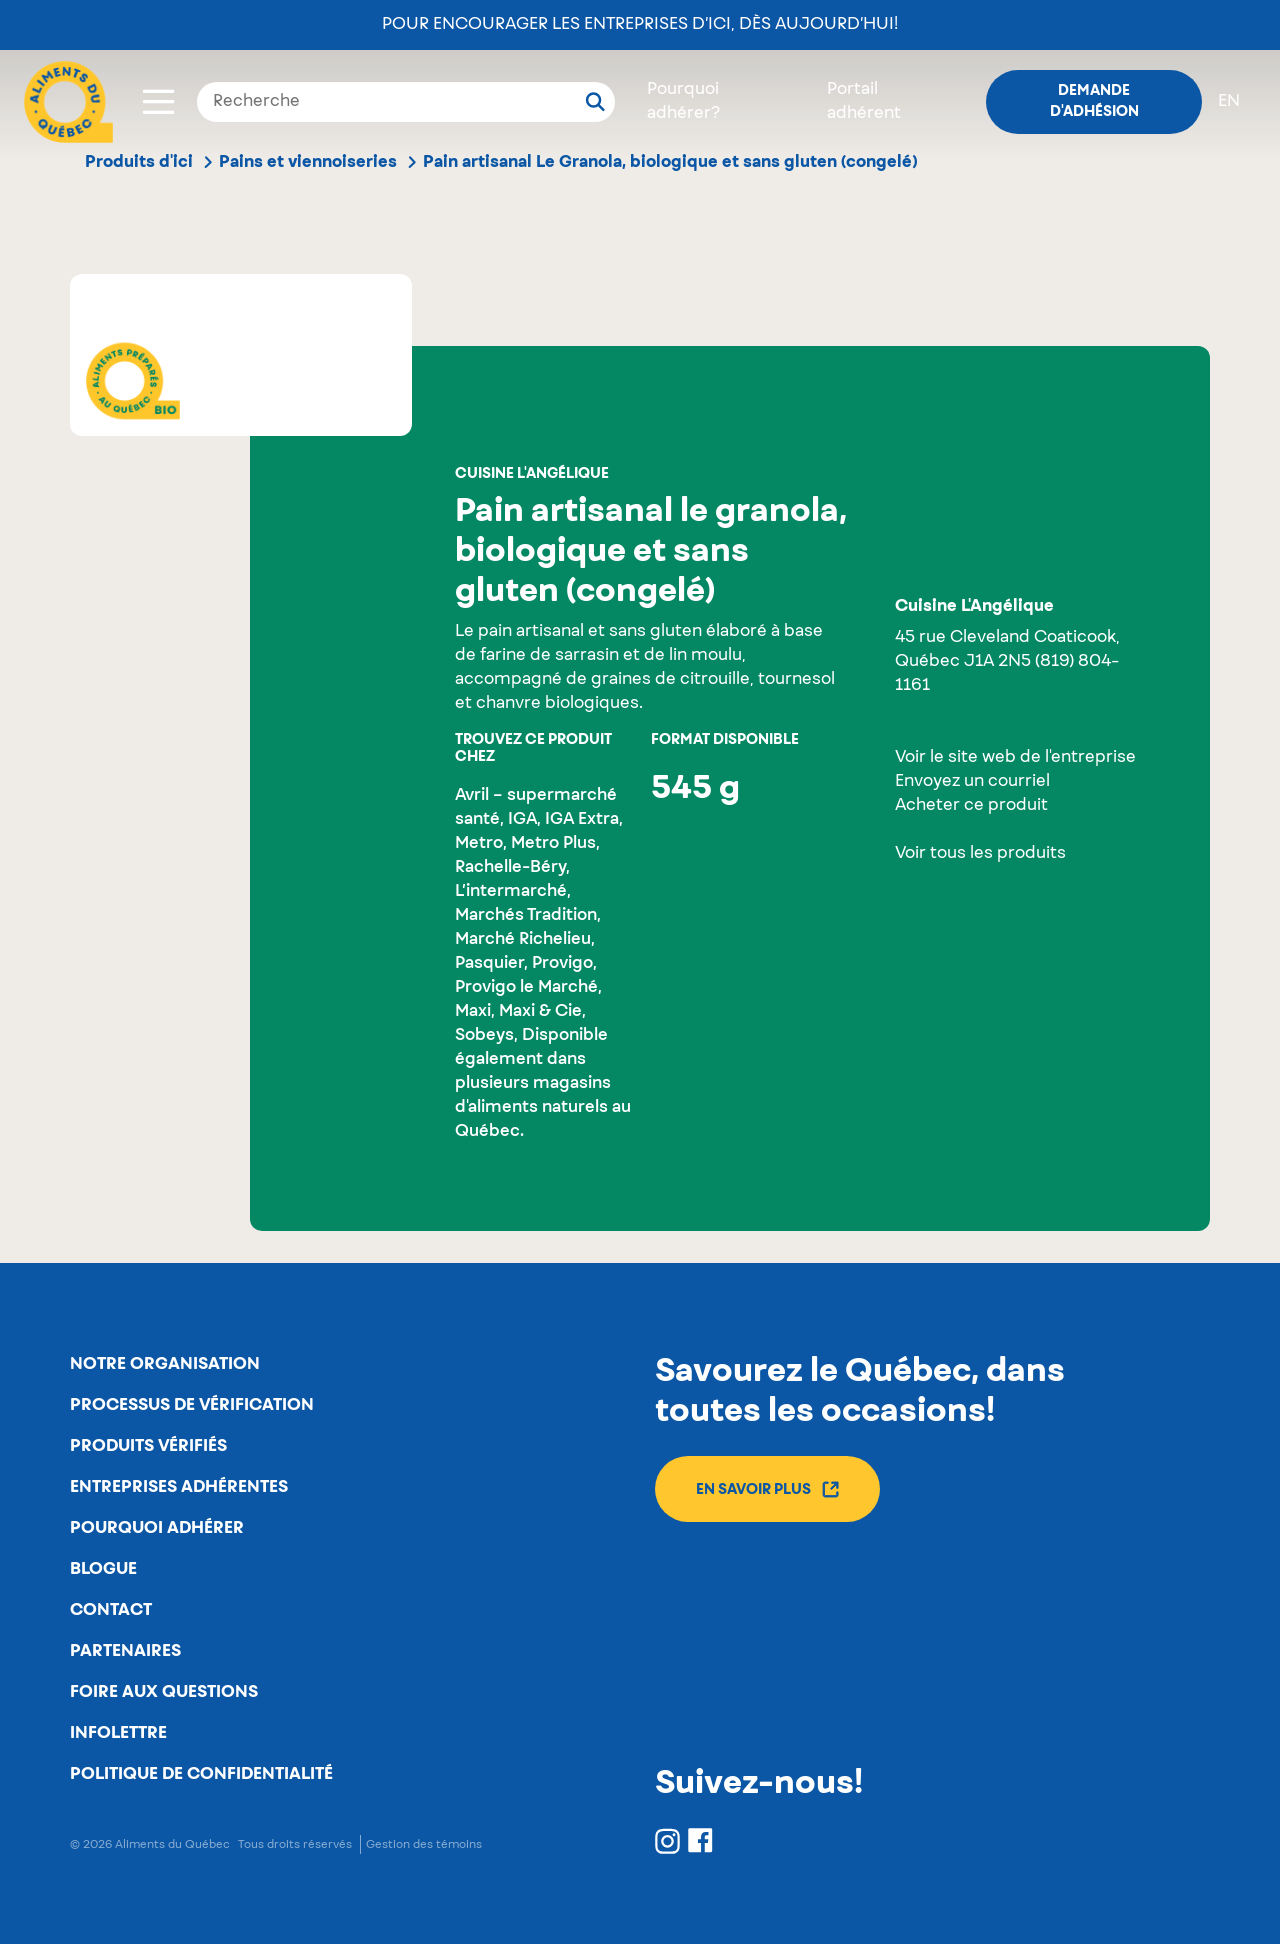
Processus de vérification (192, 1405)
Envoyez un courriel (972, 782)
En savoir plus (767, 1489)
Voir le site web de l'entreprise (1015, 758)
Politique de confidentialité (201, 1774)
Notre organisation (165, 1364)
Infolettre (118, 1733)
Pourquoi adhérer (157, 1528)
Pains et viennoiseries (308, 162)
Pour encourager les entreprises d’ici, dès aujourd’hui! (640, 25)
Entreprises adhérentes (179, 1487)
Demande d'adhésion (1094, 101)
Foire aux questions (164, 1692)
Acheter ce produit (971, 806)
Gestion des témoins (424, 1844)
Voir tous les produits (980, 854)
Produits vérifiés (148, 1446)
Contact (111, 1610)
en (1229, 102)
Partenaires (125, 1651)
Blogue (103, 1569)
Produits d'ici (139, 162)
